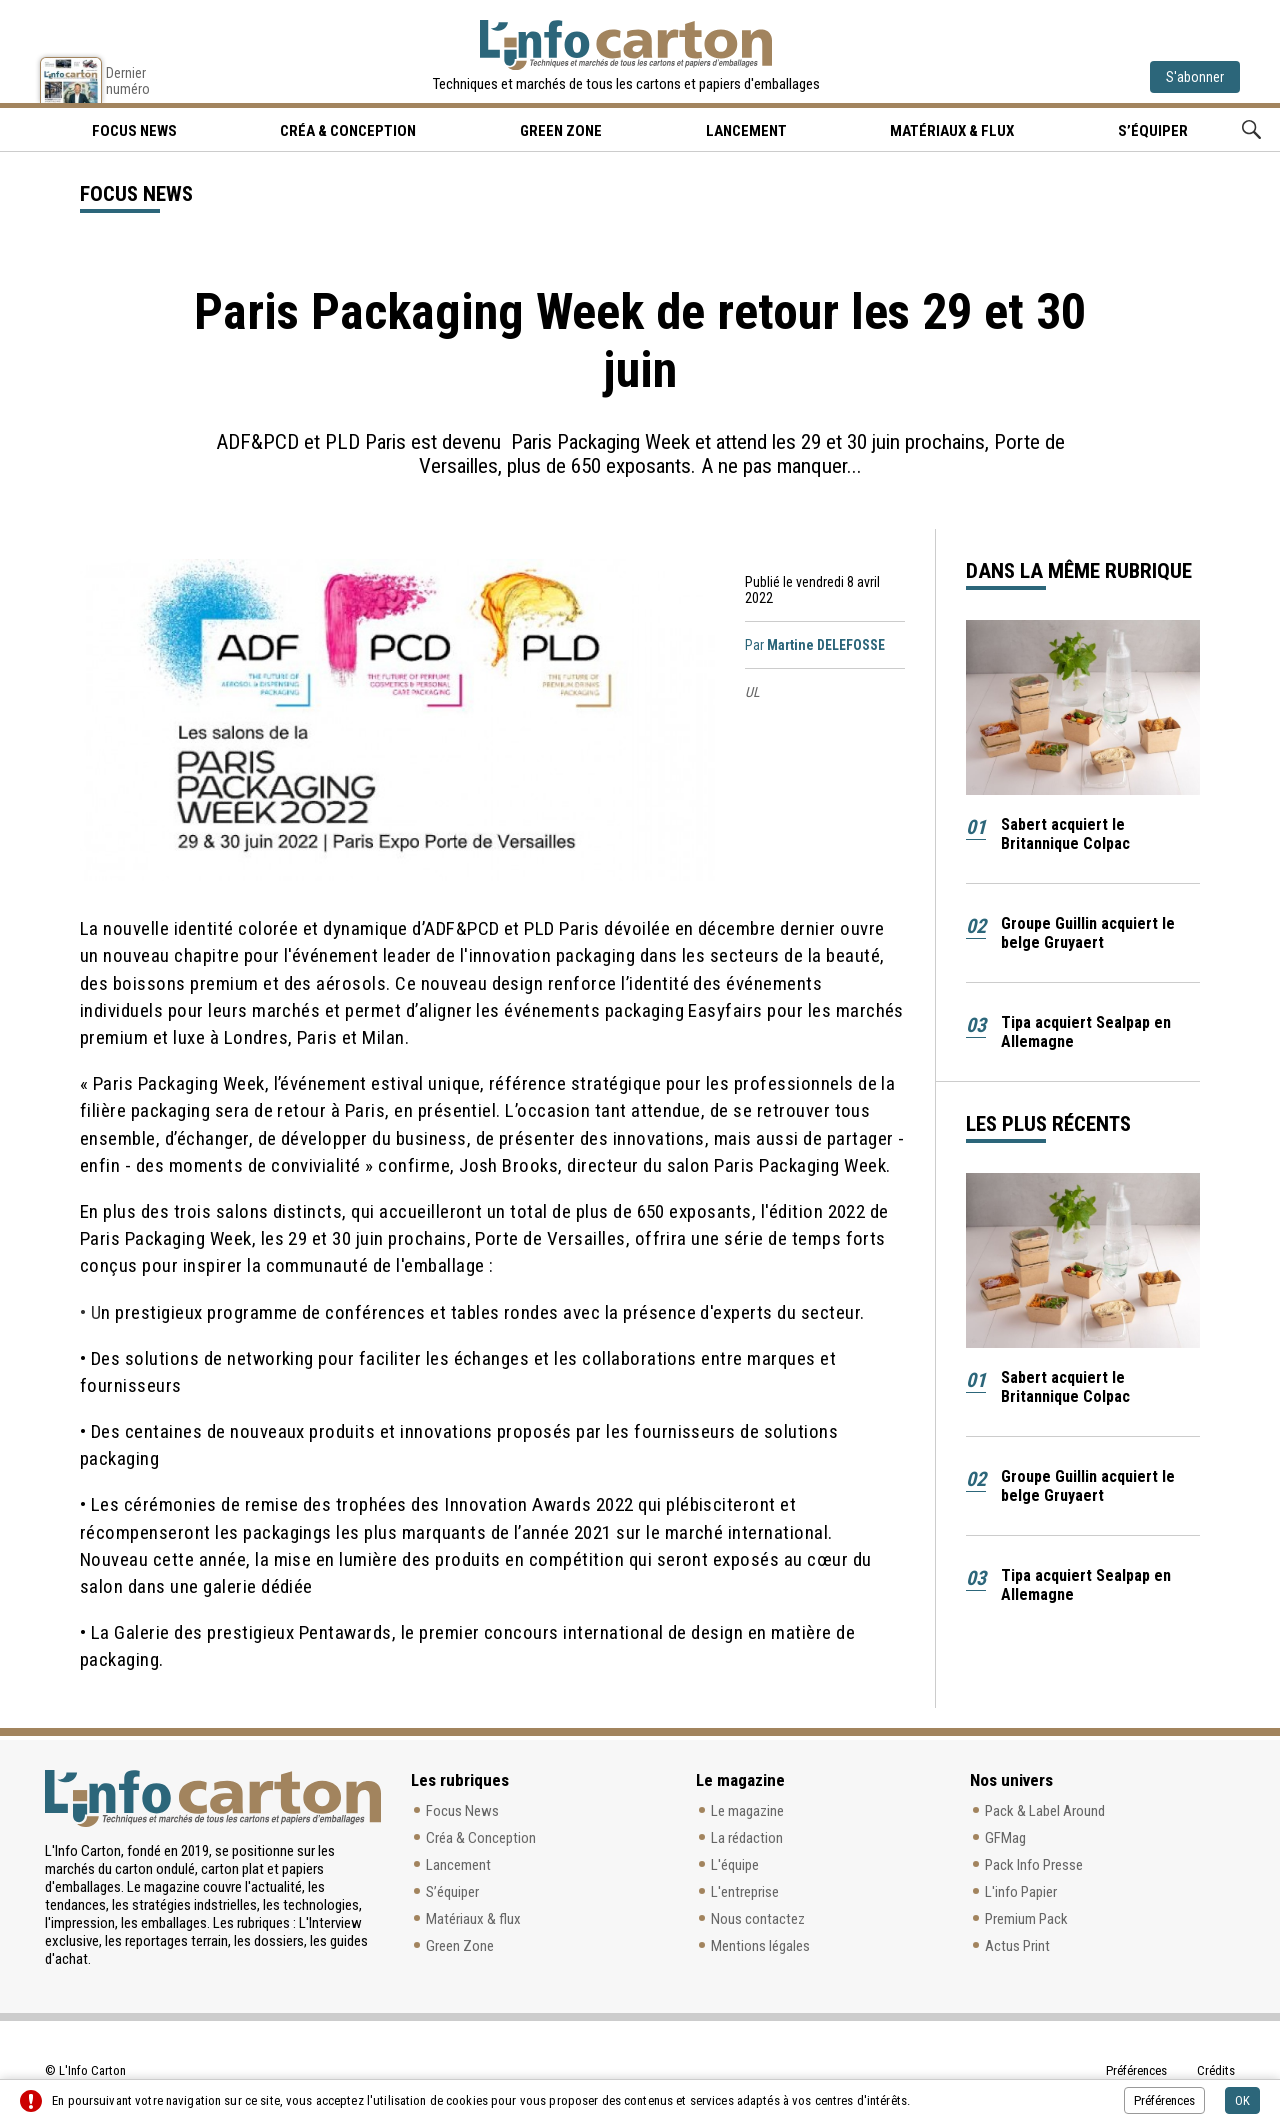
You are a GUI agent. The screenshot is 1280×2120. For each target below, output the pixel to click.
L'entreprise (745, 1892)
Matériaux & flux (952, 131)
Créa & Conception (348, 131)
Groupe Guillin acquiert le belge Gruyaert (1088, 933)
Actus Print (1017, 1946)
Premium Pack (1026, 1919)
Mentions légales (760, 1946)
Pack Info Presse (1034, 1865)
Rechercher (1251, 129)
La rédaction (747, 1838)
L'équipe (735, 1865)
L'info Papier (1021, 1892)
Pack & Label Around (1045, 1811)
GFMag (1005, 1838)
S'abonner (1195, 77)
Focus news (134, 131)
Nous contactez (758, 1919)
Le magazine (747, 1811)
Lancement (746, 131)
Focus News (462, 1811)
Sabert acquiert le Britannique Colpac (1065, 834)
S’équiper (1153, 131)
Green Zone (561, 131)
